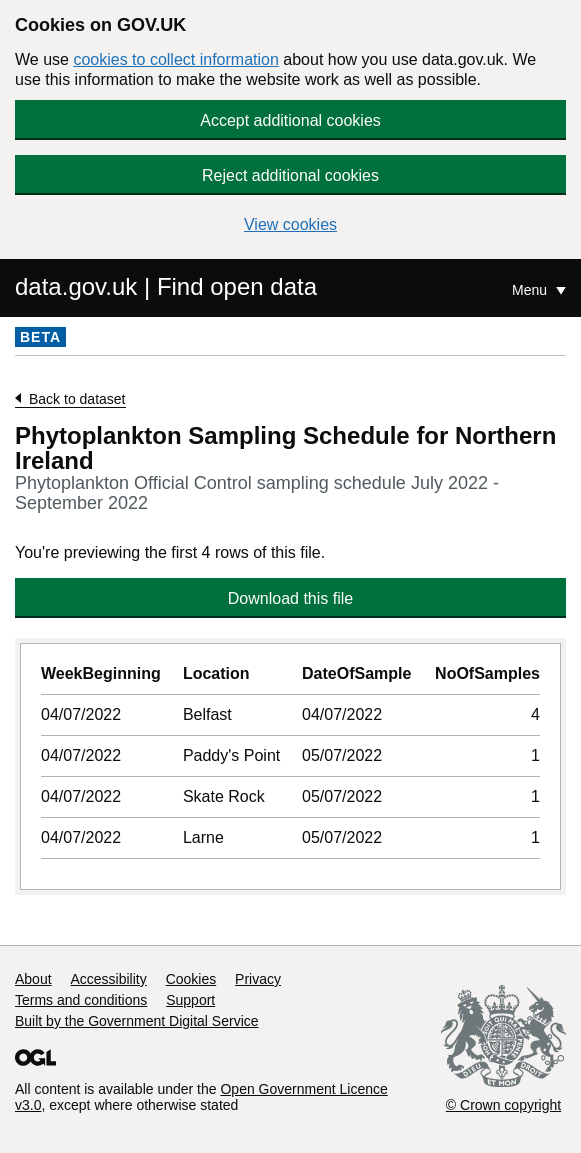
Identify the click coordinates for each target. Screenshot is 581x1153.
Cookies (191, 979)
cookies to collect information (175, 59)
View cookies (290, 224)
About (33, 979)
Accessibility (108, 979)
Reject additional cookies (290, 175)
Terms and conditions (81, 1000)
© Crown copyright (503, 1105)
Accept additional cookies (290, 120)
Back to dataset (77, 399)
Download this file (290, 598)
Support (190, 1000)
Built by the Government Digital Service (137, 1021)
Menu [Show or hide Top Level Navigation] (531, 290)
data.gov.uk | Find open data (166, 286)
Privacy (258, 979)
